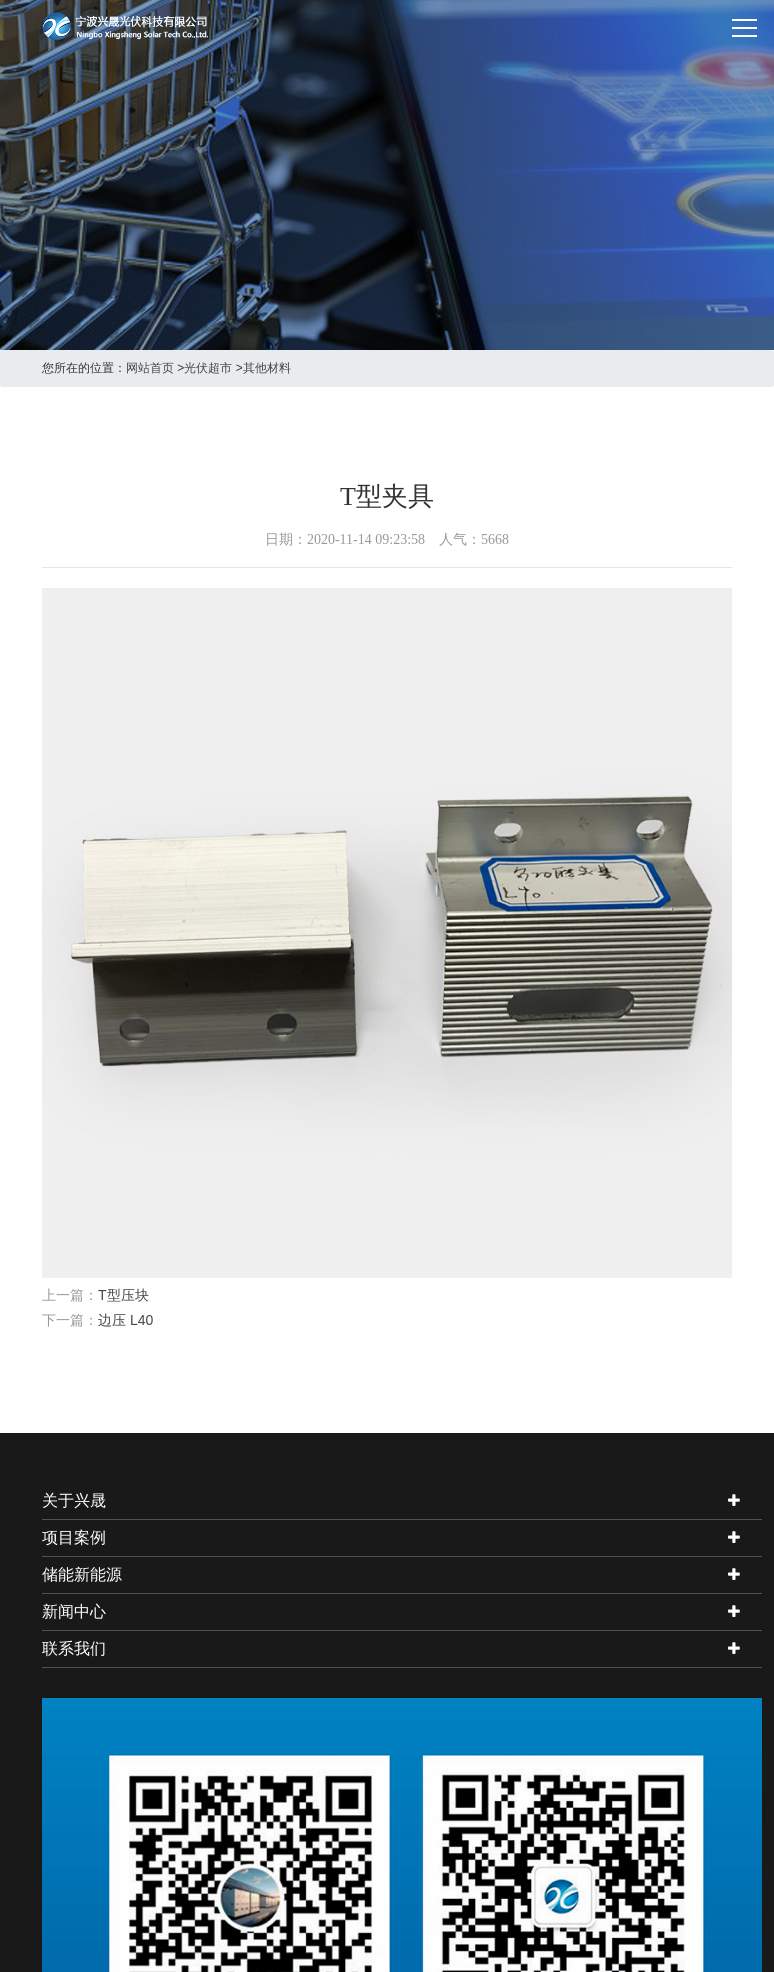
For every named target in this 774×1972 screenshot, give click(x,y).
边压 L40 (125, 1320)
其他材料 (267, 368)
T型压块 (123, 1295)
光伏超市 (208, 368)
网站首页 (150, 368)
